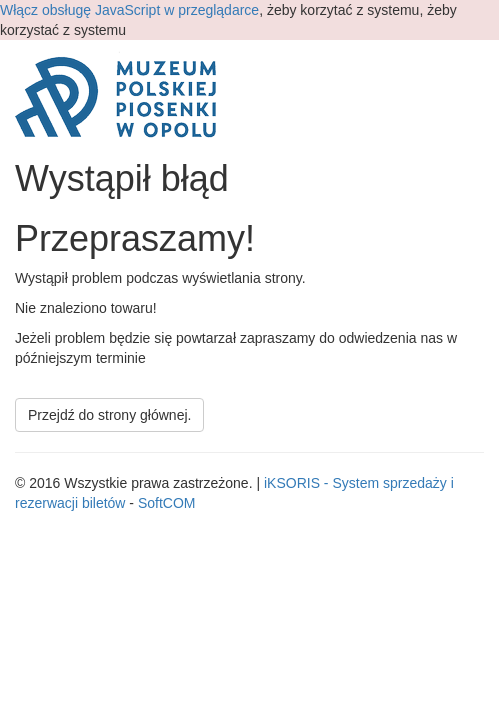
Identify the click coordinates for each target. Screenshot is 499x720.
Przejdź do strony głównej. (109, 415)
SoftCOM (167, 503)
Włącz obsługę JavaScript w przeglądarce (129, 10)
